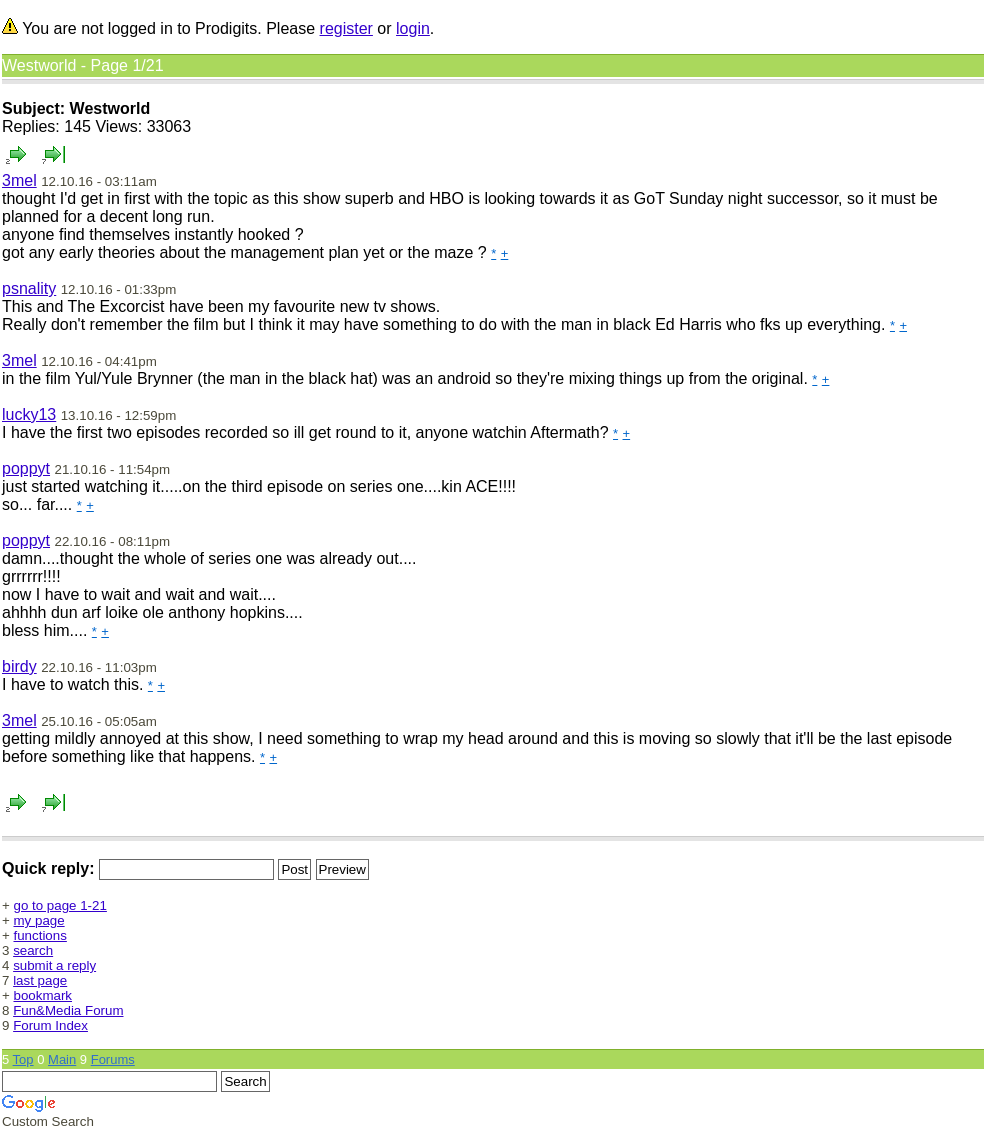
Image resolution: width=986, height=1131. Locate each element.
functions (40, 935)
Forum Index (50, 1025)
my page (39, 920)
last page (40, 980)
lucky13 (29, 414)
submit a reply (54, 965)
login (413, 28)
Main (62, 1059)
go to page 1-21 (60, 905)
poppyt (26, 468)
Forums (113, 1059)
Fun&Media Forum (68, 1010)
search (33, 950)
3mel (19, 180)
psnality (29, 288)
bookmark (43, 995)
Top (23, 1059)
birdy (19, 666)
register (346, 28)
